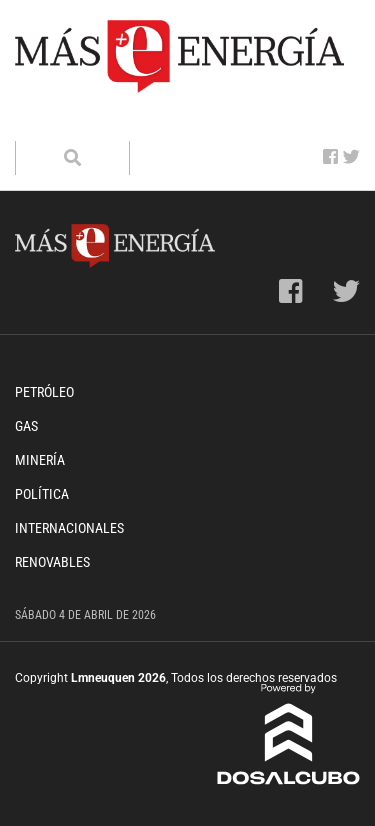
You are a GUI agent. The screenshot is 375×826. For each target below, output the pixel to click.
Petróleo (44, 392)
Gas (26, 426)
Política (42, 494)
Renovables (52, 562)
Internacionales (69, 528)
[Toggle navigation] (43, 121)
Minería (40, 460)
